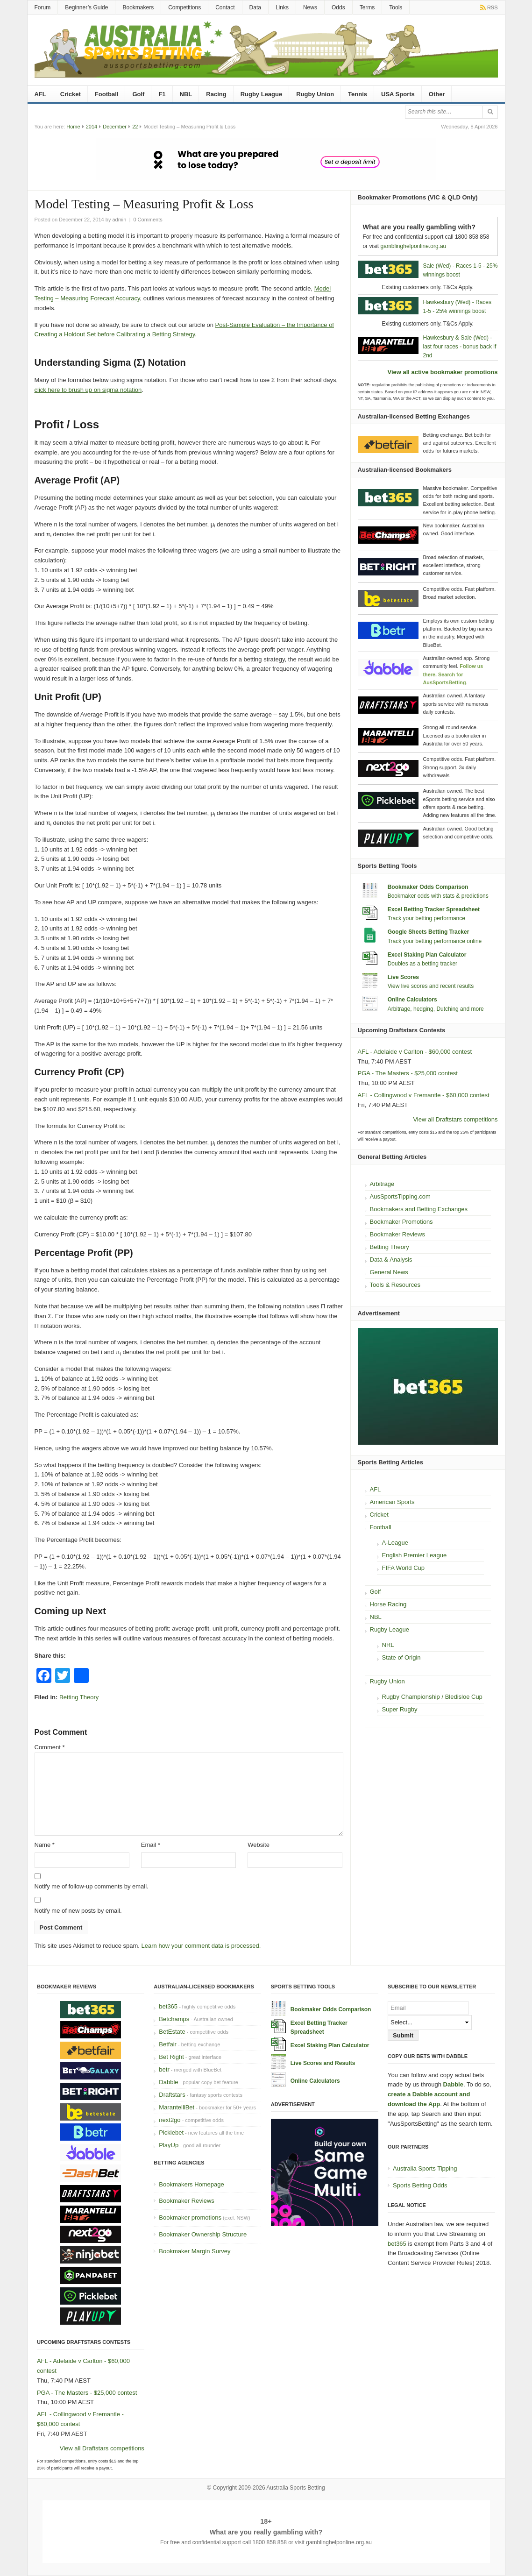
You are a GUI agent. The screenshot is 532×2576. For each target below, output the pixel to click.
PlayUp (168, 2145)
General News (389, 1272)
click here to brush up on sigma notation (88, 389)
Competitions (184, 7)
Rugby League (262, 94)
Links (282, 7)
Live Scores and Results (323, 2063)
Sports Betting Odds (420, 2185)
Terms (367, 7)
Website (259, 1844)
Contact (224, 7)
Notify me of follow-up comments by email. (92, 1886)
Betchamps (174, 2018)
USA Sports (398, 94)
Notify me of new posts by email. (78, 1910)
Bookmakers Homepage (191, 2184)
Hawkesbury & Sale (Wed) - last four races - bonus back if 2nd (460, 346)
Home (73, 126)
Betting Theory (79, 1697)
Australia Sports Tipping (425, 2168)
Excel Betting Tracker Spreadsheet (434, 909)
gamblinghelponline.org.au (414, 246)
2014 (91, 126)
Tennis (357, 94)
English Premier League (414, 1555)
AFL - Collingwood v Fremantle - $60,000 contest (423, 1095)
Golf (138, 94)
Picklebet (171, 2132)
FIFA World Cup (403, 1567)
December (115, 126)
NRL (388, 1644)
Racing (216, 94)
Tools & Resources (395, 1284)
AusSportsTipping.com (400, 1196)
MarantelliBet (176, 2107)
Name (45, 1844)
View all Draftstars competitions (455, 1119)
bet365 (168, 2006)
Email (150, 1844)
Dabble (168, 2082)
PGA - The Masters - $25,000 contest (408, 1073)
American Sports (392, 1501)
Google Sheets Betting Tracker (428, 932)
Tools (395, 7)
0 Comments (147, 219)
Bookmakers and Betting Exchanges (419, 1209)
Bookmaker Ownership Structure (203, 2234)
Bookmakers (138, 7)
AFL (40, 94)
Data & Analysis (391, 1259)
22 (135, 126)
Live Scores (403, 977)
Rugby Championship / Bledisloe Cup (432, 1696)
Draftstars (172, 2094)
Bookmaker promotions (190, 2217)
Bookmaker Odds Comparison (428, 887)
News (310, 7)
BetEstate (172, 2031)
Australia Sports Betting (295, 2487)
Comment (50, 1747)
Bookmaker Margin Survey (194, 2251)
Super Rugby (400, 1709)
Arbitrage (382, 1183)
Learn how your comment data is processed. (201, 1945)
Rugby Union (315, 94)
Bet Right (171, 2056)
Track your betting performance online (435, 941)
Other (437, 94)
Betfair (168, 2044)
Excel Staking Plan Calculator (427, 954)
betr (164, 2069)
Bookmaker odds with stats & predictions (438, 896)
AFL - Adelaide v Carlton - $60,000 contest (415, 1051)
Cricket (70, 94)
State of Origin (401, 1657)
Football (107, 94)
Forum (43, 7)
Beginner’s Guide (86, 7)
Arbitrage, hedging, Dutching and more (436, 1009)
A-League (395, 1542)
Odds (338, 7)
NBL (186, 94)
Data (255, 7)
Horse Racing (388, 1604)
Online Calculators (412, 999)
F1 (161, 94)
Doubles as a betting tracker (422, 963)
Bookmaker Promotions (401, 1221)
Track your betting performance (426, 918)
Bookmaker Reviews (398, 1234)
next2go (169, 2119)
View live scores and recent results (431, 986)
